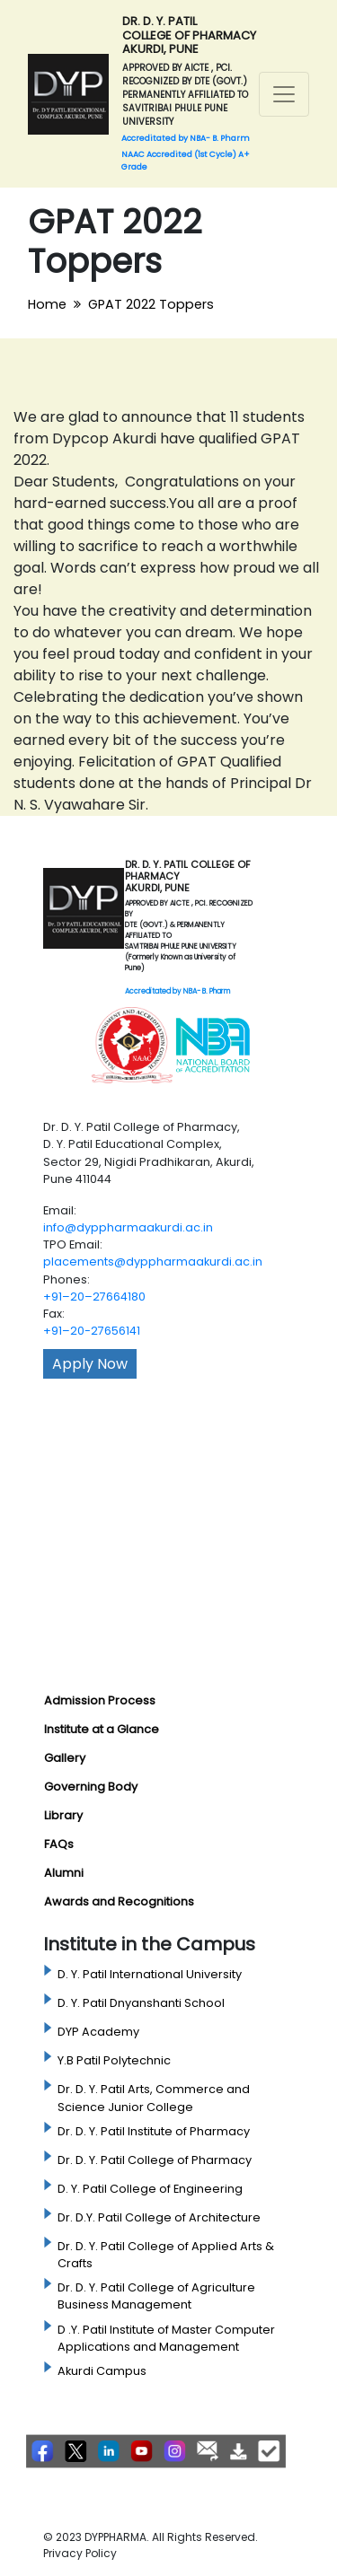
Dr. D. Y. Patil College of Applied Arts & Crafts (166, 2255)
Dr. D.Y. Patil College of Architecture (159, 2217)
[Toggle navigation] (284, 94)
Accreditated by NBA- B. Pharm (177, 991)
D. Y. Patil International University (150, 1974)
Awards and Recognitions (119, 1901)
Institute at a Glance (101, 1729)
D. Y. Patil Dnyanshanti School (141, 2003)
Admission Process (99, 1700)
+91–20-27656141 (91, 1330)
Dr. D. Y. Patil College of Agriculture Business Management (156, 2296)
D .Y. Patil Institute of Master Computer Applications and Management (166, 2338)
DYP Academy (98, 2031)
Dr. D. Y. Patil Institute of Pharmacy (154, 2131)
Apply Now (90, 1364)
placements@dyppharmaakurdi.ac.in (152, 1261)
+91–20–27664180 (94, 1296)
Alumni (64, 1872)
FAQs (59, 1844)
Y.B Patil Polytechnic (114, 2060)
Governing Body (90, 1786)
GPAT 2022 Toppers (151, 304)
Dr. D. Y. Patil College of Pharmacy (155, 2160)
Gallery (64, 1758)
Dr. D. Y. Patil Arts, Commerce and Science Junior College (154, 2097)
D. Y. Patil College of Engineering (150, 2188)
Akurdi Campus (102, 2371)
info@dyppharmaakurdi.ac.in (128, 1227)
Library (63, 1815)
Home (47, 304)
